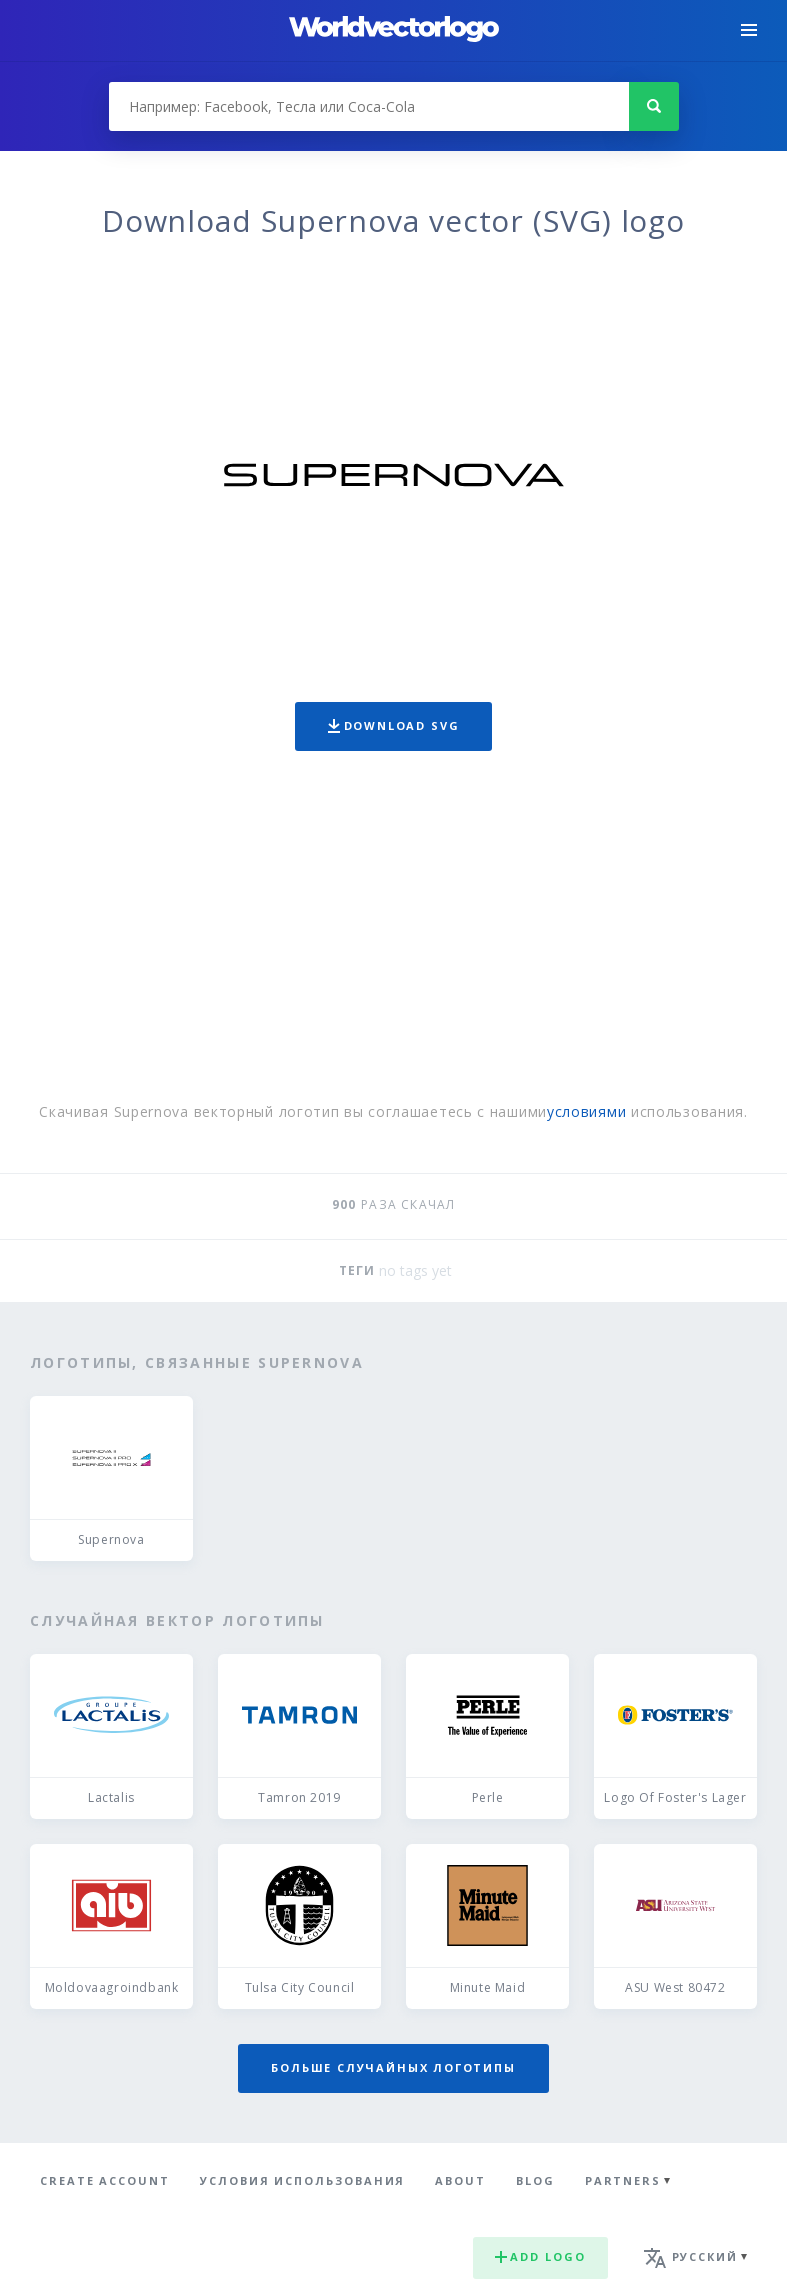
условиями (586, 1111)
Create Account (105, 2180)
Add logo (540, 2256)
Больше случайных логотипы (393, 2067)
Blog (535, 2180)
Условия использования (302, 2180)
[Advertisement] (393, 931)
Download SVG (394, 725)
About (460, 2180)
